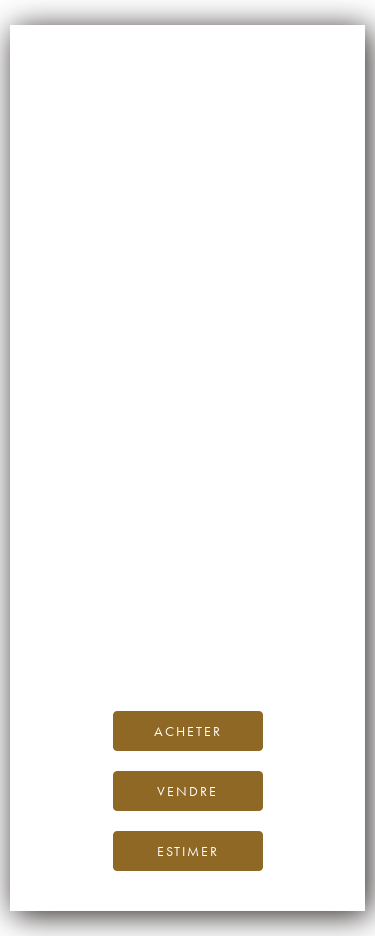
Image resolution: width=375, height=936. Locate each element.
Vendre (187, 791)
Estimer (188, 851)
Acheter (188, 731)
